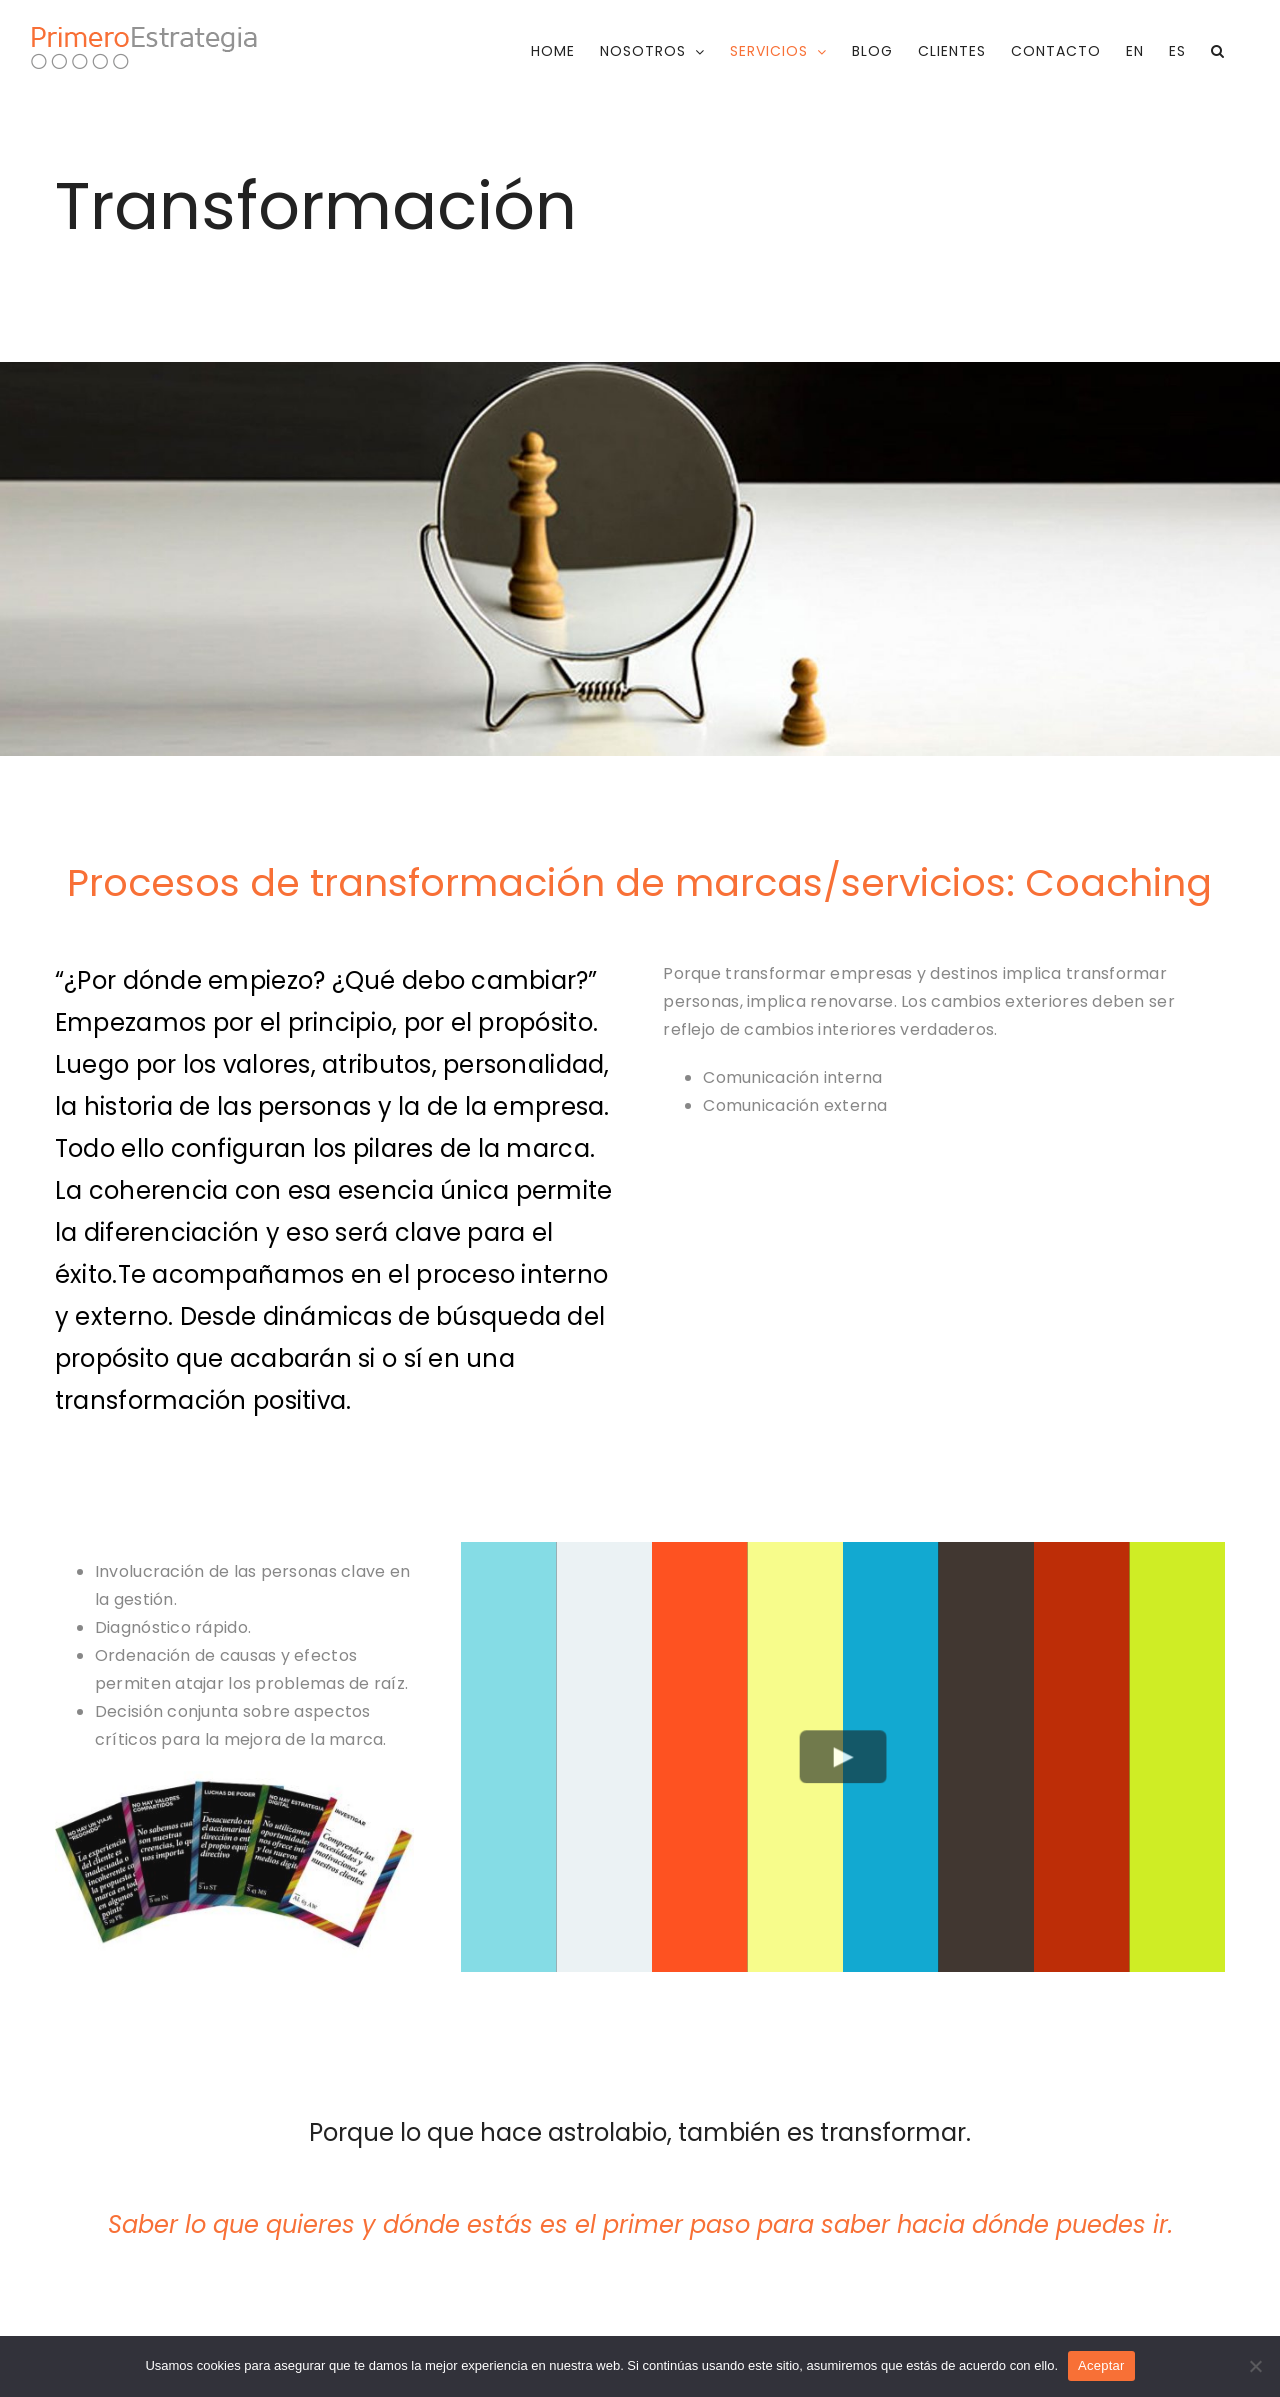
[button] (1218, 51)
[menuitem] (1135, 51)
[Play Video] (842, 1756)
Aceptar (1101, 2365)
